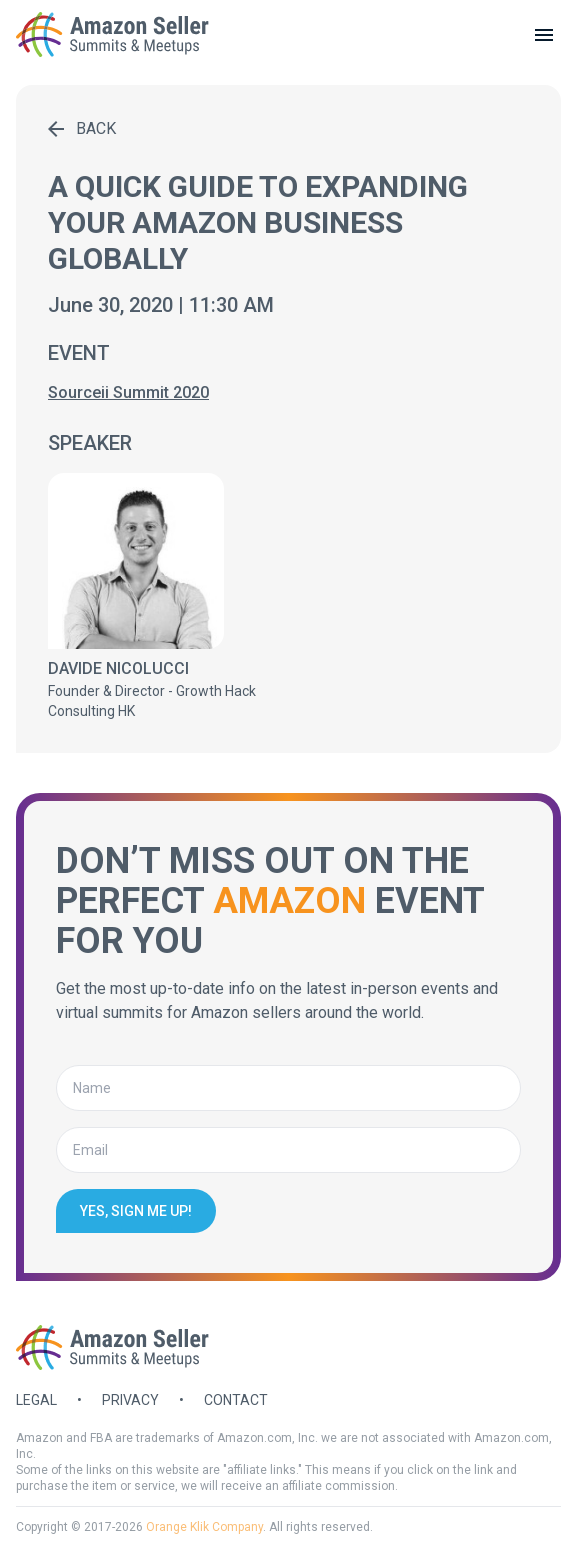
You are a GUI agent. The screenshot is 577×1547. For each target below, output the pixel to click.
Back (82, 128)
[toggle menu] (544, 35)
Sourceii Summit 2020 (128, 392)
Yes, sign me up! (136, 1211)
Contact (236, 1400)
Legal (36, 1400)
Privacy (130, 1400)
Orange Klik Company (204, 1527)
